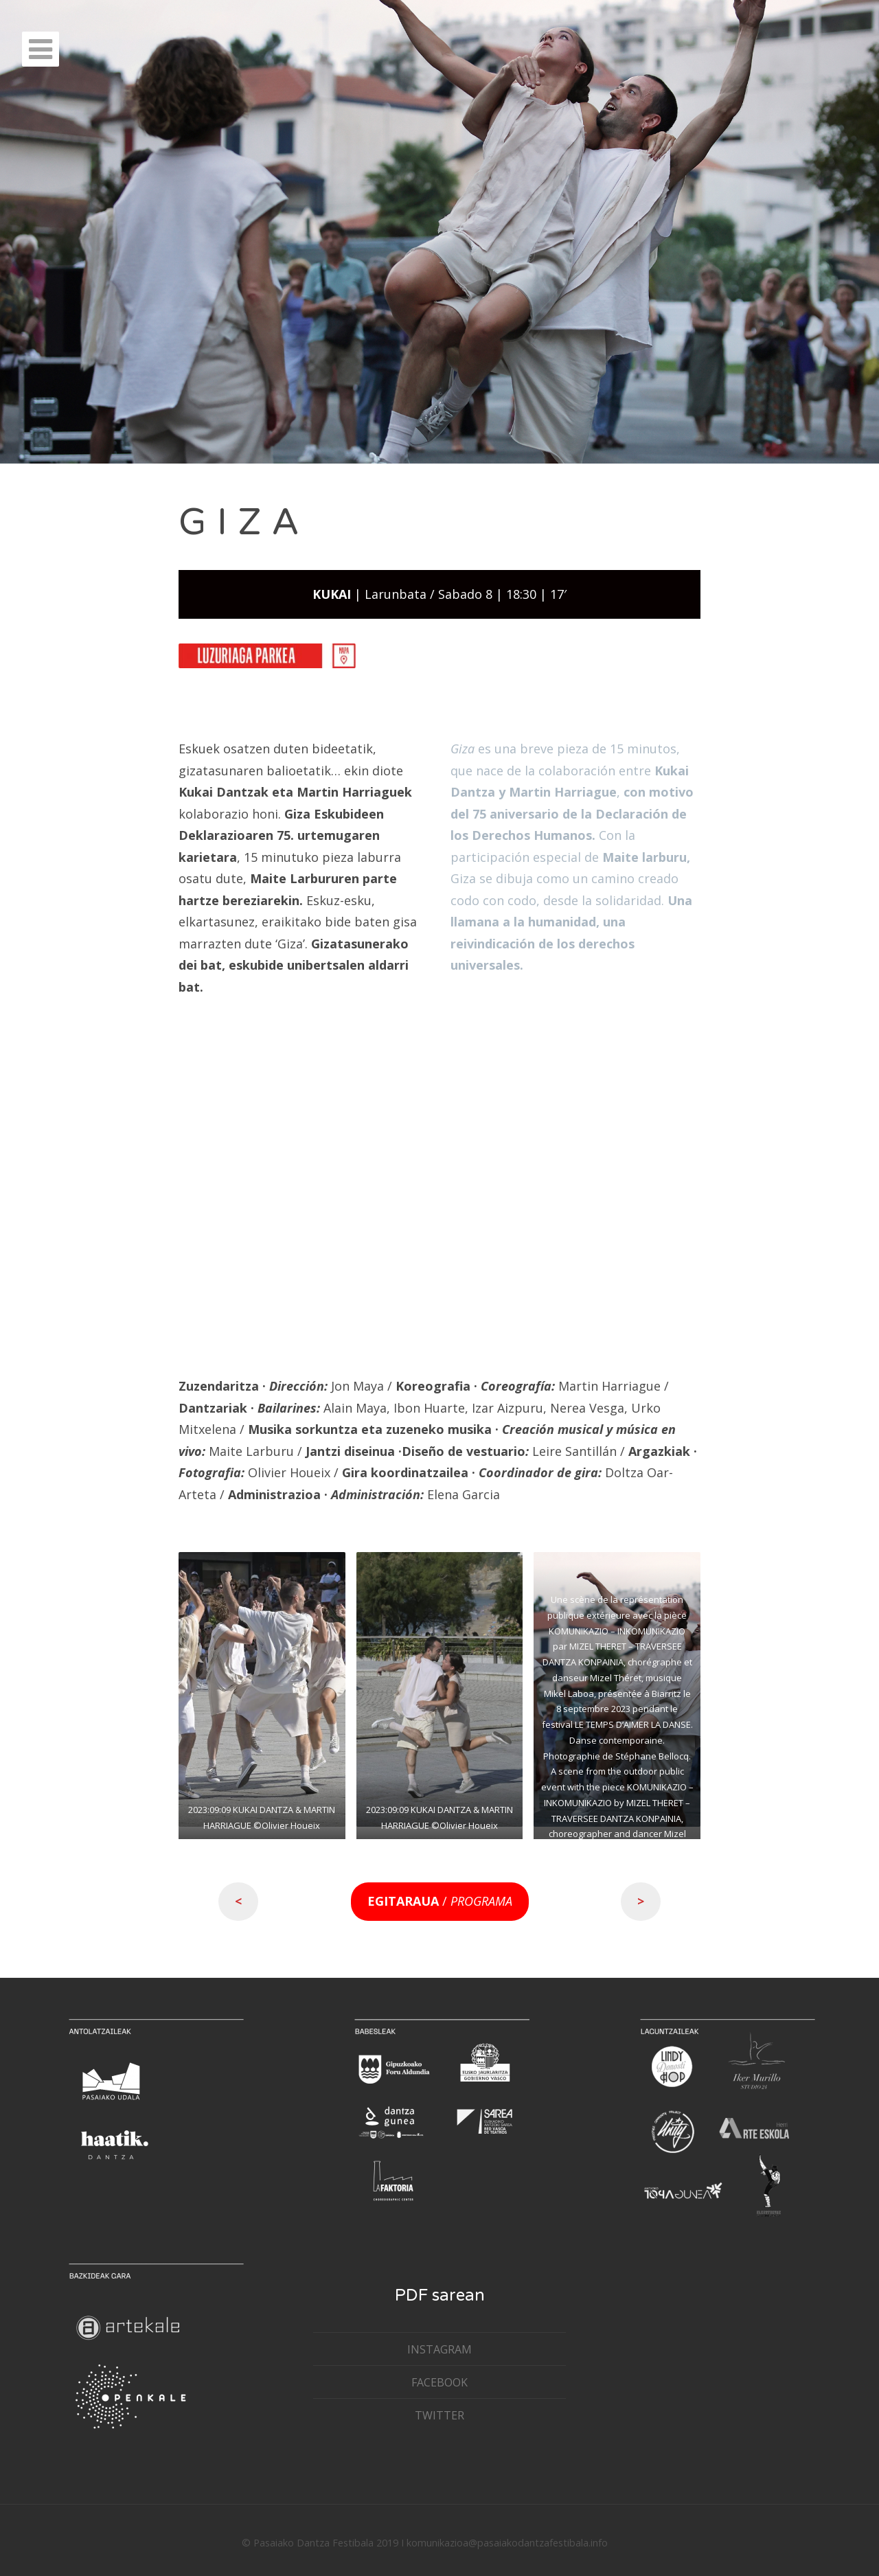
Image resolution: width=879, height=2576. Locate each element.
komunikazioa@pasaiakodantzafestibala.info (507, 2542)
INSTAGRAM (439, 2349)
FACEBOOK (439, 2382)
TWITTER (439, 2415)
